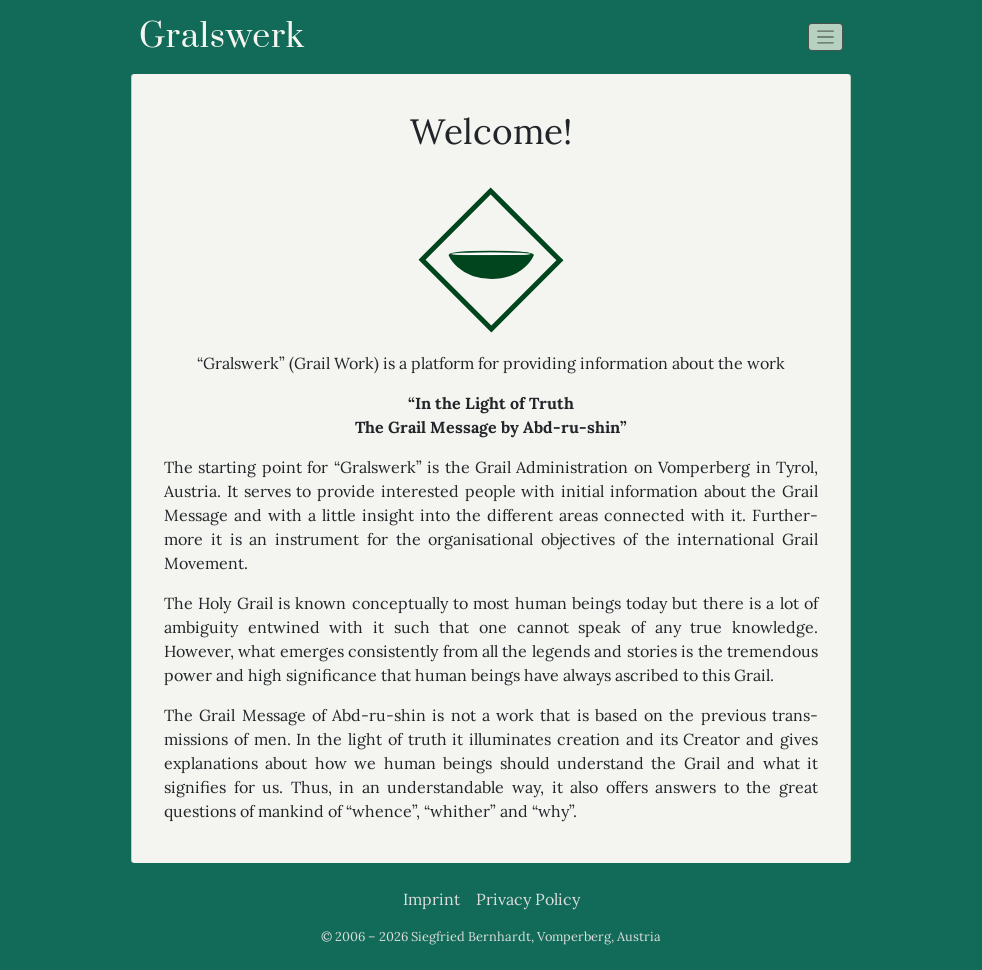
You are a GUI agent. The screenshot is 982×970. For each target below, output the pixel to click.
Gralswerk (222, 37)
